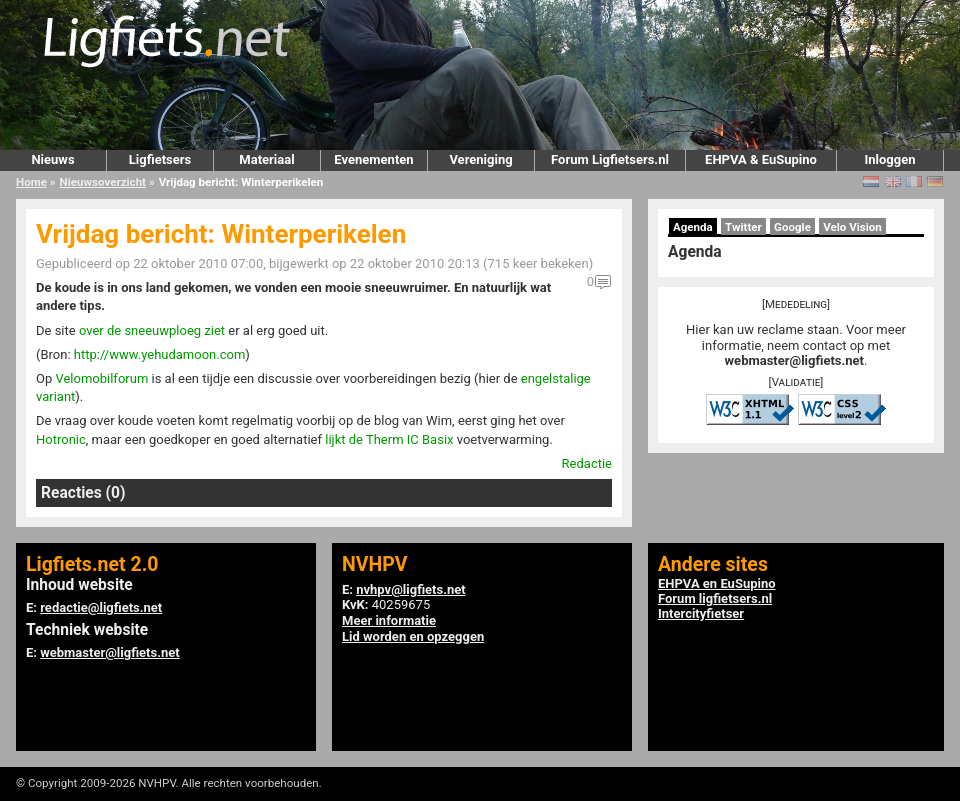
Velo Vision (852, 227)
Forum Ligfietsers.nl (610, 159)
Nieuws (52, 159)
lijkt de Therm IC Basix (389, 439)
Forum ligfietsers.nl (715, 598)
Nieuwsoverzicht (103, 182)
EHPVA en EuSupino (717, 583)
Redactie (587, 463)
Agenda (693, 227)
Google (792, 227)
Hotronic (61, 439)
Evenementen (373, 159)
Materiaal (266, 159)
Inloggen (889, 159)
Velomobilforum (101, 378)
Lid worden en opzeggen (413, 636)
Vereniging (480, 159)
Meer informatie (389, 620)
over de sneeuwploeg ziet (152, 330)
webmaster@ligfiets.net (794, 360)
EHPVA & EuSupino (761, 159)
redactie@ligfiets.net (101, 607)
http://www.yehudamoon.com (160, 354)
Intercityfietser (701, 613)
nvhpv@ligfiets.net (410, 589)
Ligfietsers (160, 159)
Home (31, 182)
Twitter (743, 227)
